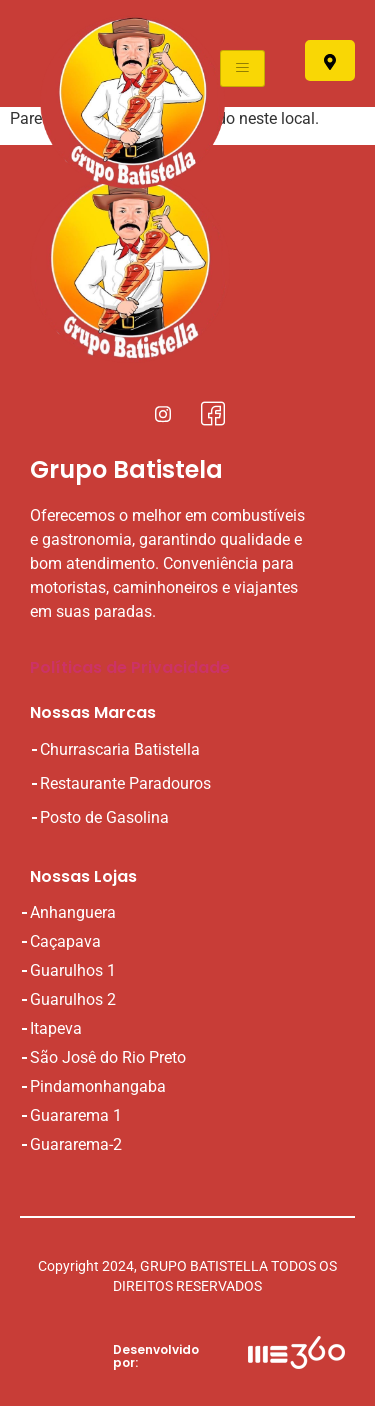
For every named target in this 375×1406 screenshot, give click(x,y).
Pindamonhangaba (98, 1086)
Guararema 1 (76, 1115)
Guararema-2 (76, 1144)
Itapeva (56, 1028)
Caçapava (65, 941)
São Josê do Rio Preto (108, 1057)
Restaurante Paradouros (125, 783)
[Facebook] (213, 413)
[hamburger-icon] (242, 68)
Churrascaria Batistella (120, 749)
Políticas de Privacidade (130, 667)
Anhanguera (73, 912)
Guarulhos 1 (73, 970)
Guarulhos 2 (73, 999)
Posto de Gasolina (104, 817)
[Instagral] (163, 413)
